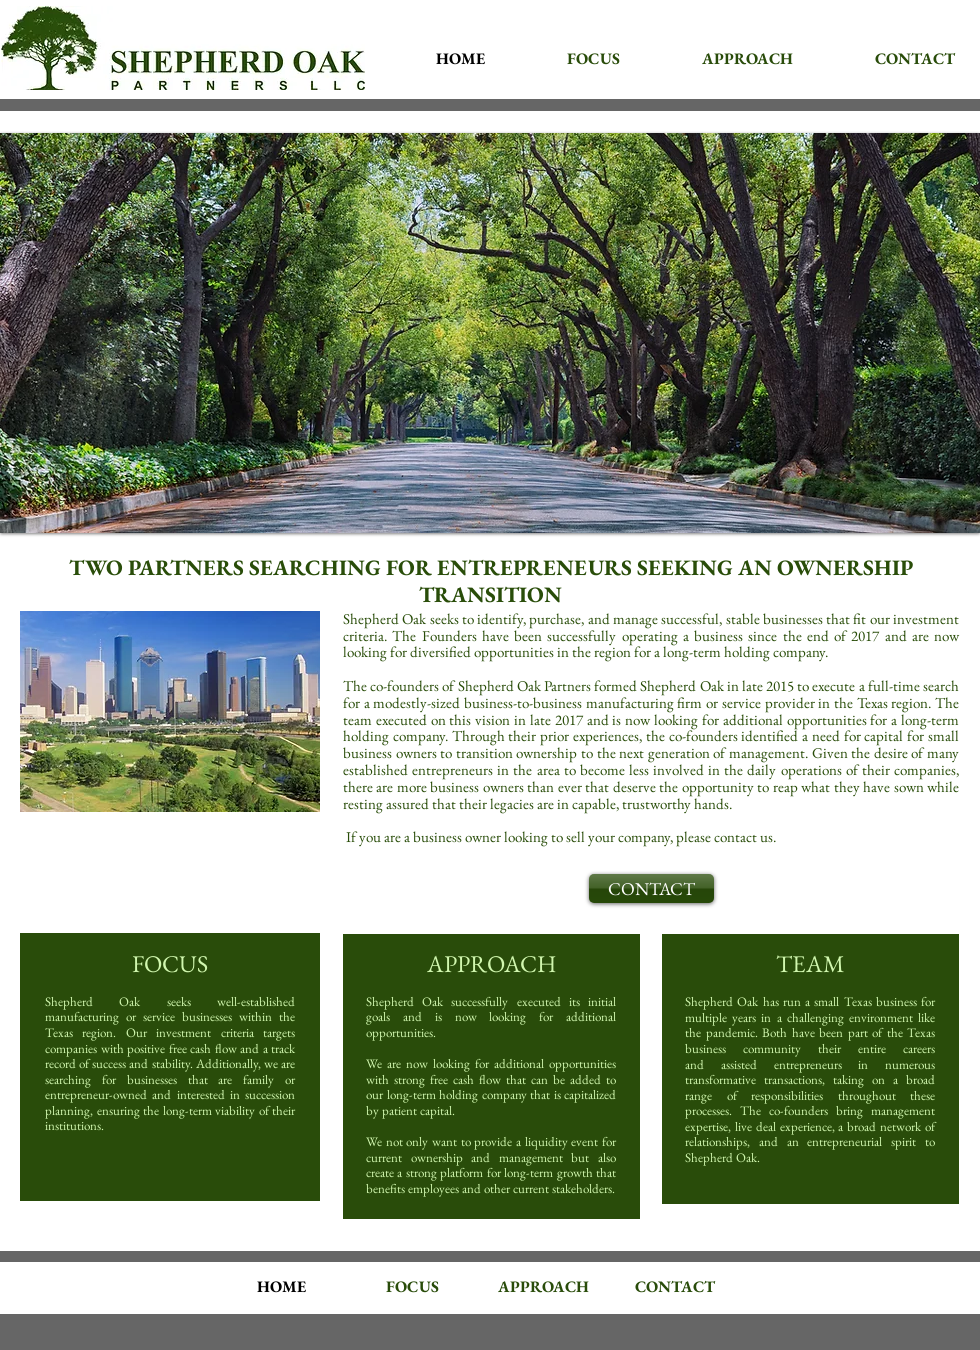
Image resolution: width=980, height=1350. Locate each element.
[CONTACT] (651, 888)
